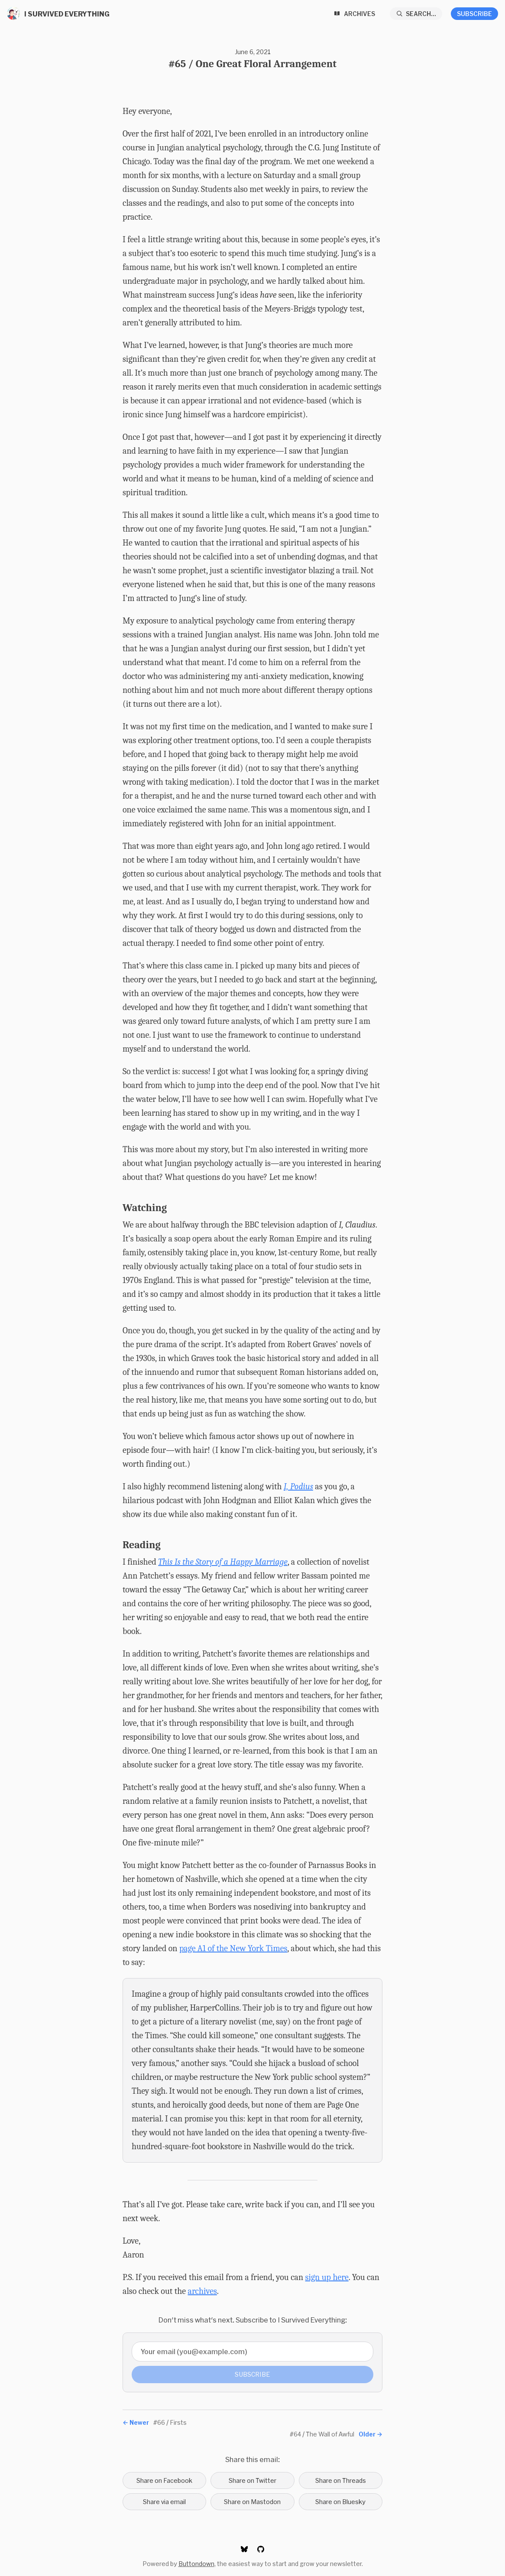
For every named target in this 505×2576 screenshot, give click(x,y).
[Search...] (416, 13)
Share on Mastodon (252, 2501)
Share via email (164, 2501)
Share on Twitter (252, 2480)
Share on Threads (340, 2480)
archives (202, 2291)
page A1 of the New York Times (233, 1948)
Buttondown (196, 2563)
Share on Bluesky (340, 2501)
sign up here (327, 2277)
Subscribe (474, 13)
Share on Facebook (164, 2480)
